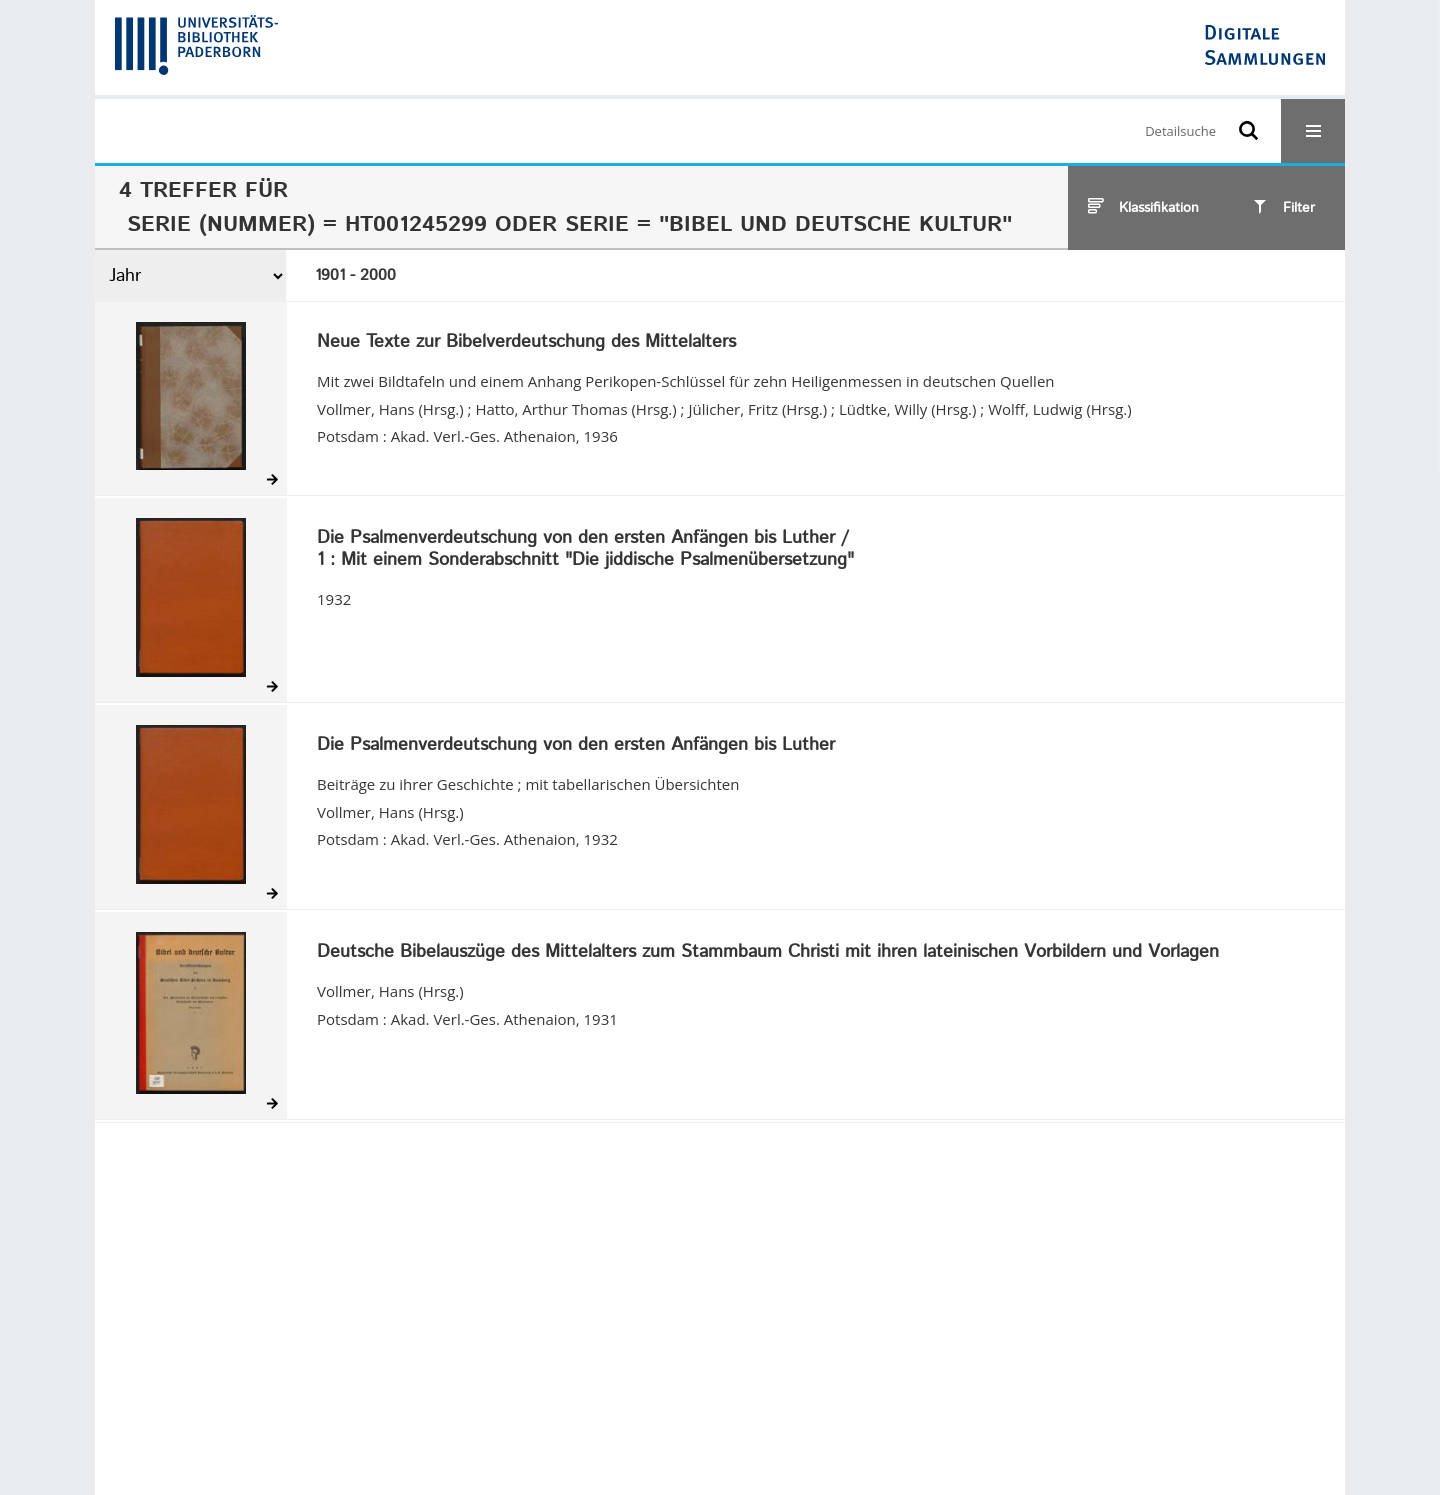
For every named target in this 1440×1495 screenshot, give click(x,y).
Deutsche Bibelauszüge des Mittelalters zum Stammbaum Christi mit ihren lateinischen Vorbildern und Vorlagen (768, 953)
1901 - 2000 (355, 275)
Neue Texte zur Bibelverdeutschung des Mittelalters (526, 343)
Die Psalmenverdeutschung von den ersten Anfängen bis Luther (576, 746)
